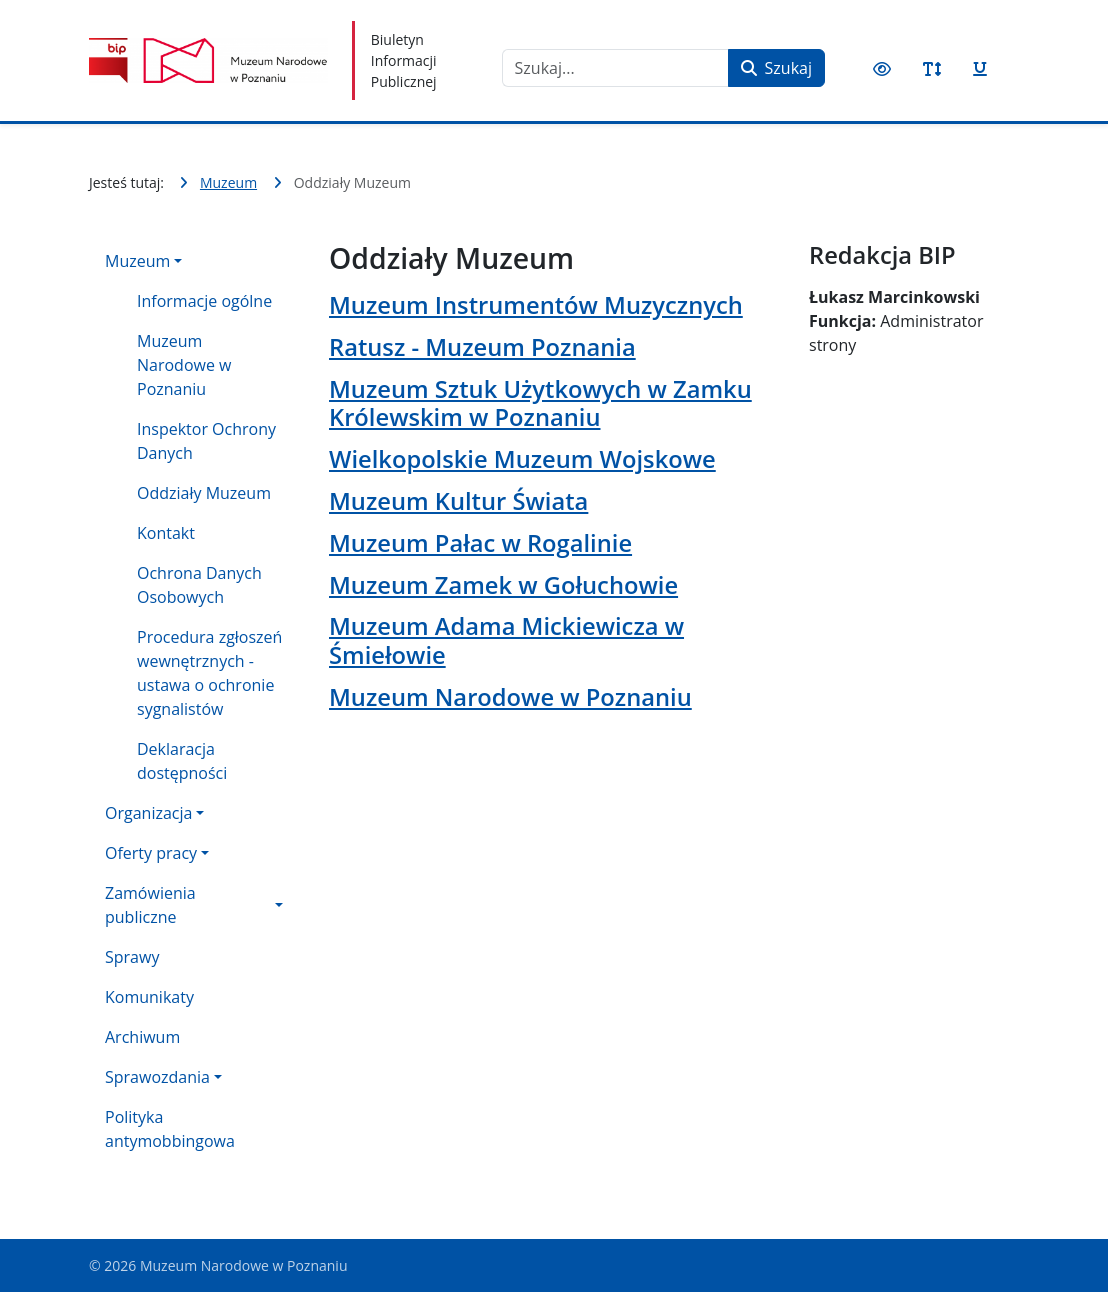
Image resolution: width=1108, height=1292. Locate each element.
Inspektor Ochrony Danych (206, 441)
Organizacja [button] (148, 813)
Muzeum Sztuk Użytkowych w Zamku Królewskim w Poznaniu (540, 403)
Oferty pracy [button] (151, 853)
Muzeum (137, 261)
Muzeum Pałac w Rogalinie (480, 543)
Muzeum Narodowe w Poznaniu (184, 365)
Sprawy (132, 957)
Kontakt (166, 533)
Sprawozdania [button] (157, 1077)
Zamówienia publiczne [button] (150, 905)
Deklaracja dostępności (182, 761)
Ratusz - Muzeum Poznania (482, 347)
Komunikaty (149, 997)
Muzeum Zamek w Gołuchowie (503, 585)
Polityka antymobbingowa (170, 1129)
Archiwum (142, 1037)
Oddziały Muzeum (204, 493)
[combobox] (615, 68)
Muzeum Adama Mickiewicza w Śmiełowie (506, 640)
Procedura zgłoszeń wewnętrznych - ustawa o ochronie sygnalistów (209, 673)
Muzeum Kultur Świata (458, 501)
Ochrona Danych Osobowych (199, 585)
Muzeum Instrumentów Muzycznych (536, 305)
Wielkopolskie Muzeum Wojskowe (522, 459)
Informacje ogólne (204, 301)
